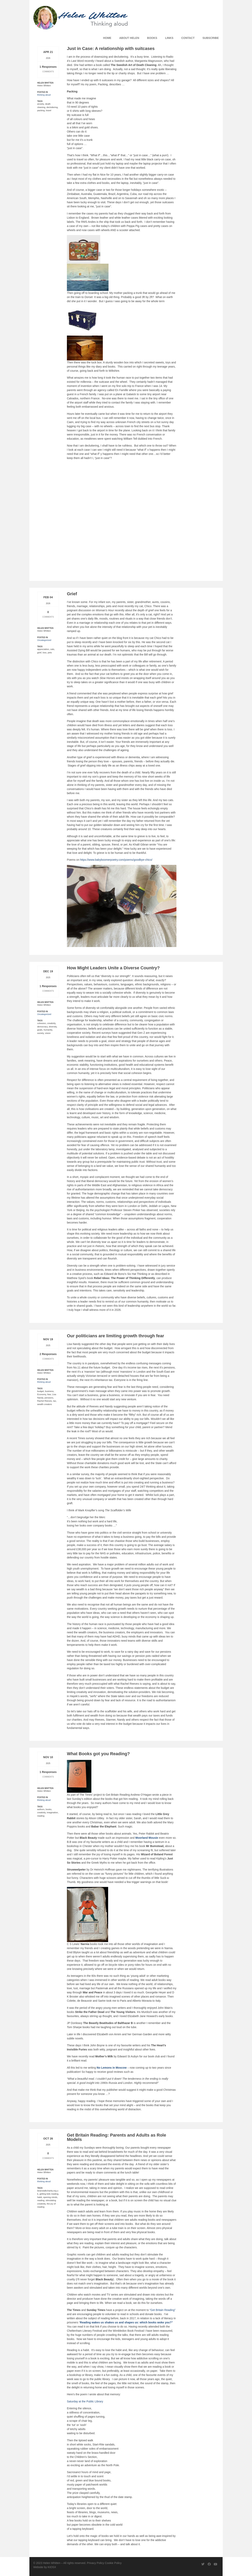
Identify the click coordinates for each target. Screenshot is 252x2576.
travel (48, 110)
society (40, 1033)
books (48, 1809)
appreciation (43, 649)
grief (39, 652)
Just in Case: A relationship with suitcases (111, 48)
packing (41, 110)
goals (39, 1030)
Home (107, 38)
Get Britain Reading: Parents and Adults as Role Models (116, 2137)
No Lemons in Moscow (112, 2067)
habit (39, 2197)
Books (152, 38)
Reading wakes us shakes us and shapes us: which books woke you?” (126, 2322)
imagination (52, 1812)
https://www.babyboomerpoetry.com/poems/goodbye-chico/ (116, 859)
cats (52, 649)
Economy (41, 1394)
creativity (51, 1023)
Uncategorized (44, 640)
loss (45, 652)
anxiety (40, 104)
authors (41, 1809)
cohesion (41, 1023)
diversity (53, 1026)
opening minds (50, 2197)
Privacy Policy (95, 2563)
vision (48, 1033)
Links (169, 38)
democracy (42, 1026)
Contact (188, 38)
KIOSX (52, 2567)
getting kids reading (48, 2194)
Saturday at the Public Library (85, 2401)
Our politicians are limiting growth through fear (115, 1335)
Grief (72, 593)
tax (54, 1401)
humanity (48, 1030)
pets (50, 652)
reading (41, 1816)
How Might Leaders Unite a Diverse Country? (113, 967)
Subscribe (210, 38)
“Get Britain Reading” (163, 2310)
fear (49, 1394)
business (49, 1391)
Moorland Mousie (146, 1837)
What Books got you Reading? (98, 1753)
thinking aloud (44, 95)
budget (40, 1391)
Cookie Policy (113, 2563)
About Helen (129, 38)
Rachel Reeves (44, 1401)
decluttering (52, 107)
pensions (49, 1398)
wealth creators (44, 1404)
